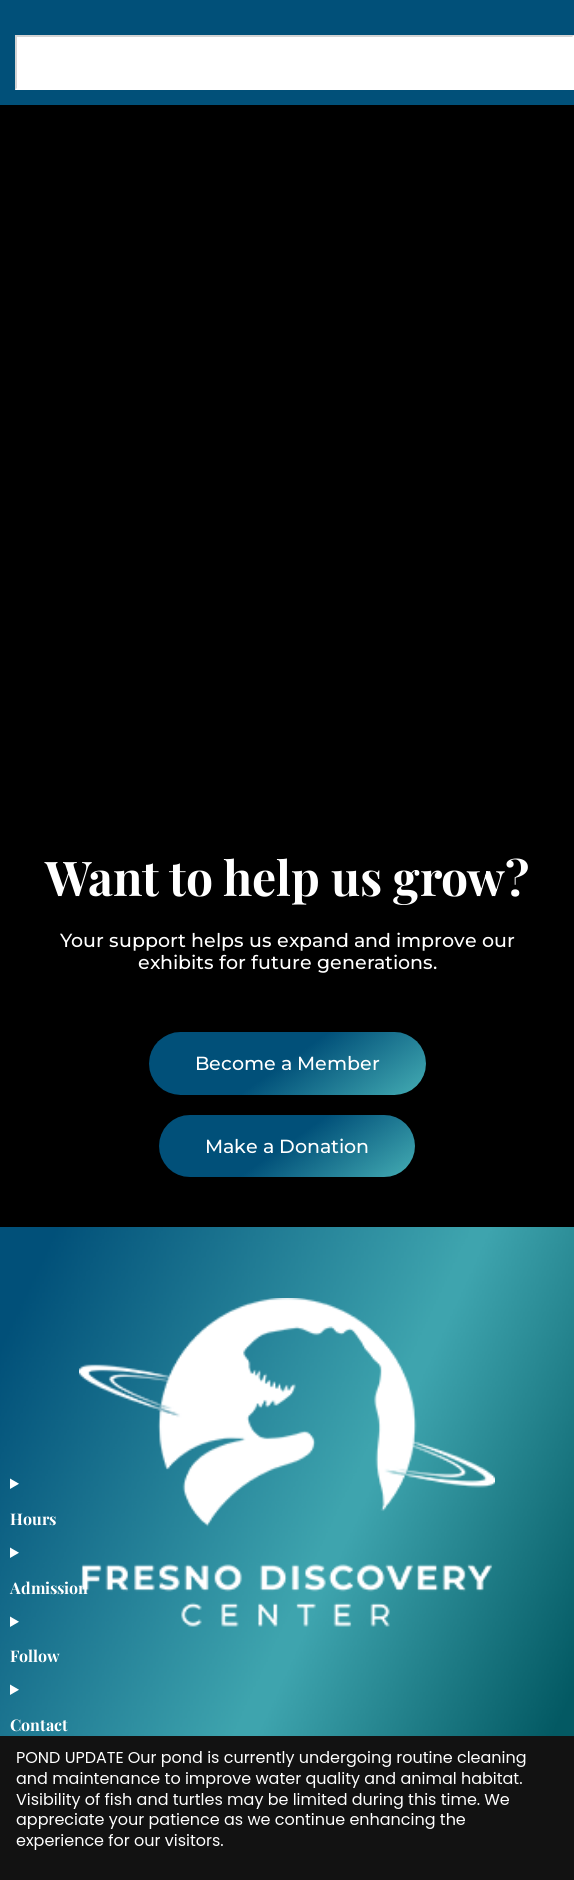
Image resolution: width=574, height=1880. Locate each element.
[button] (526, 141)
